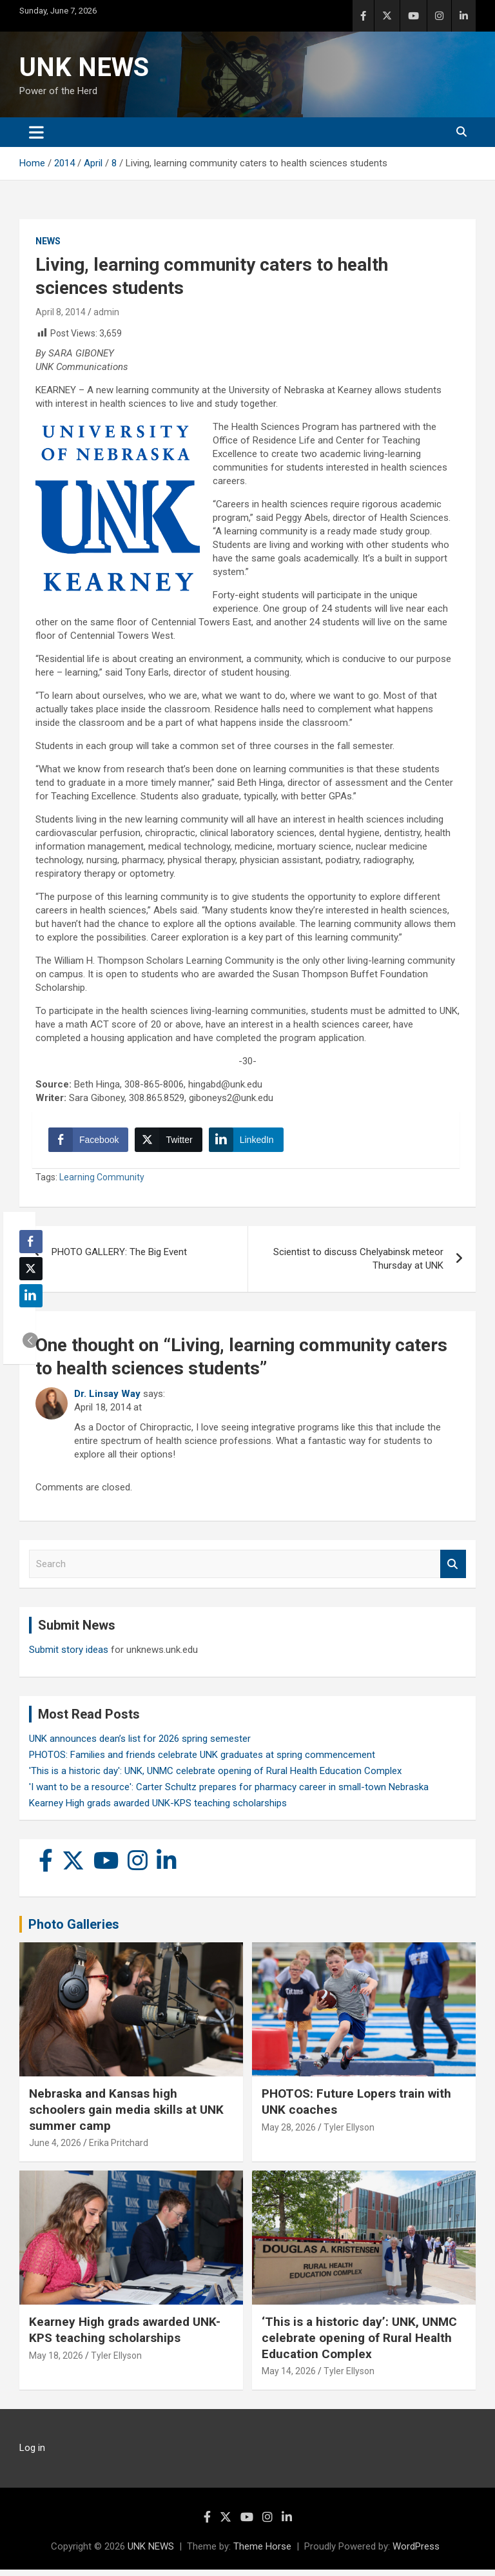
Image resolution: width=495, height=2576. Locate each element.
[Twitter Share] (171, 1143)
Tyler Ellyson (349, 2134)
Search (453, 1570)
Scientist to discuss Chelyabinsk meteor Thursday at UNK (358, 1265)
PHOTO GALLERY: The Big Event (119, 1258)
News (48, 241)
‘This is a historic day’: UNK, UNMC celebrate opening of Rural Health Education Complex (359, 2344)
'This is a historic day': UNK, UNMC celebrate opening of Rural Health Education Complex (215, 1777)
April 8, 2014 (60, 312)
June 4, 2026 (55, 2149)
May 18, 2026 (56, 2362)
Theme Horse (262, 2553)
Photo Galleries (73, 1930)
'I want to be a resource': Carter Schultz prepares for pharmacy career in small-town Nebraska (229, 1793)
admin (106, 312)
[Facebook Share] (91, 1143)
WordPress (416, 2553)
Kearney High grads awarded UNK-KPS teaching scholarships (158, 1809)
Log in (32, 2454)
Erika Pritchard (118, 2149)
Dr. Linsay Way (107, 1400)
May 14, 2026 (289, 2377)
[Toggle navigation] (36, 132)
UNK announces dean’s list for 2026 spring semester (140, 1745)
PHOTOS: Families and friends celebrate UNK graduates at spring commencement (202, 1761)
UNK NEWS (84, 67)
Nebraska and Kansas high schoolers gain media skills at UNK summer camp (126, 2116)
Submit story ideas (68, 1656)
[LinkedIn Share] (249, 1143)
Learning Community (101, 1183)
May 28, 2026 (289, 2134)
